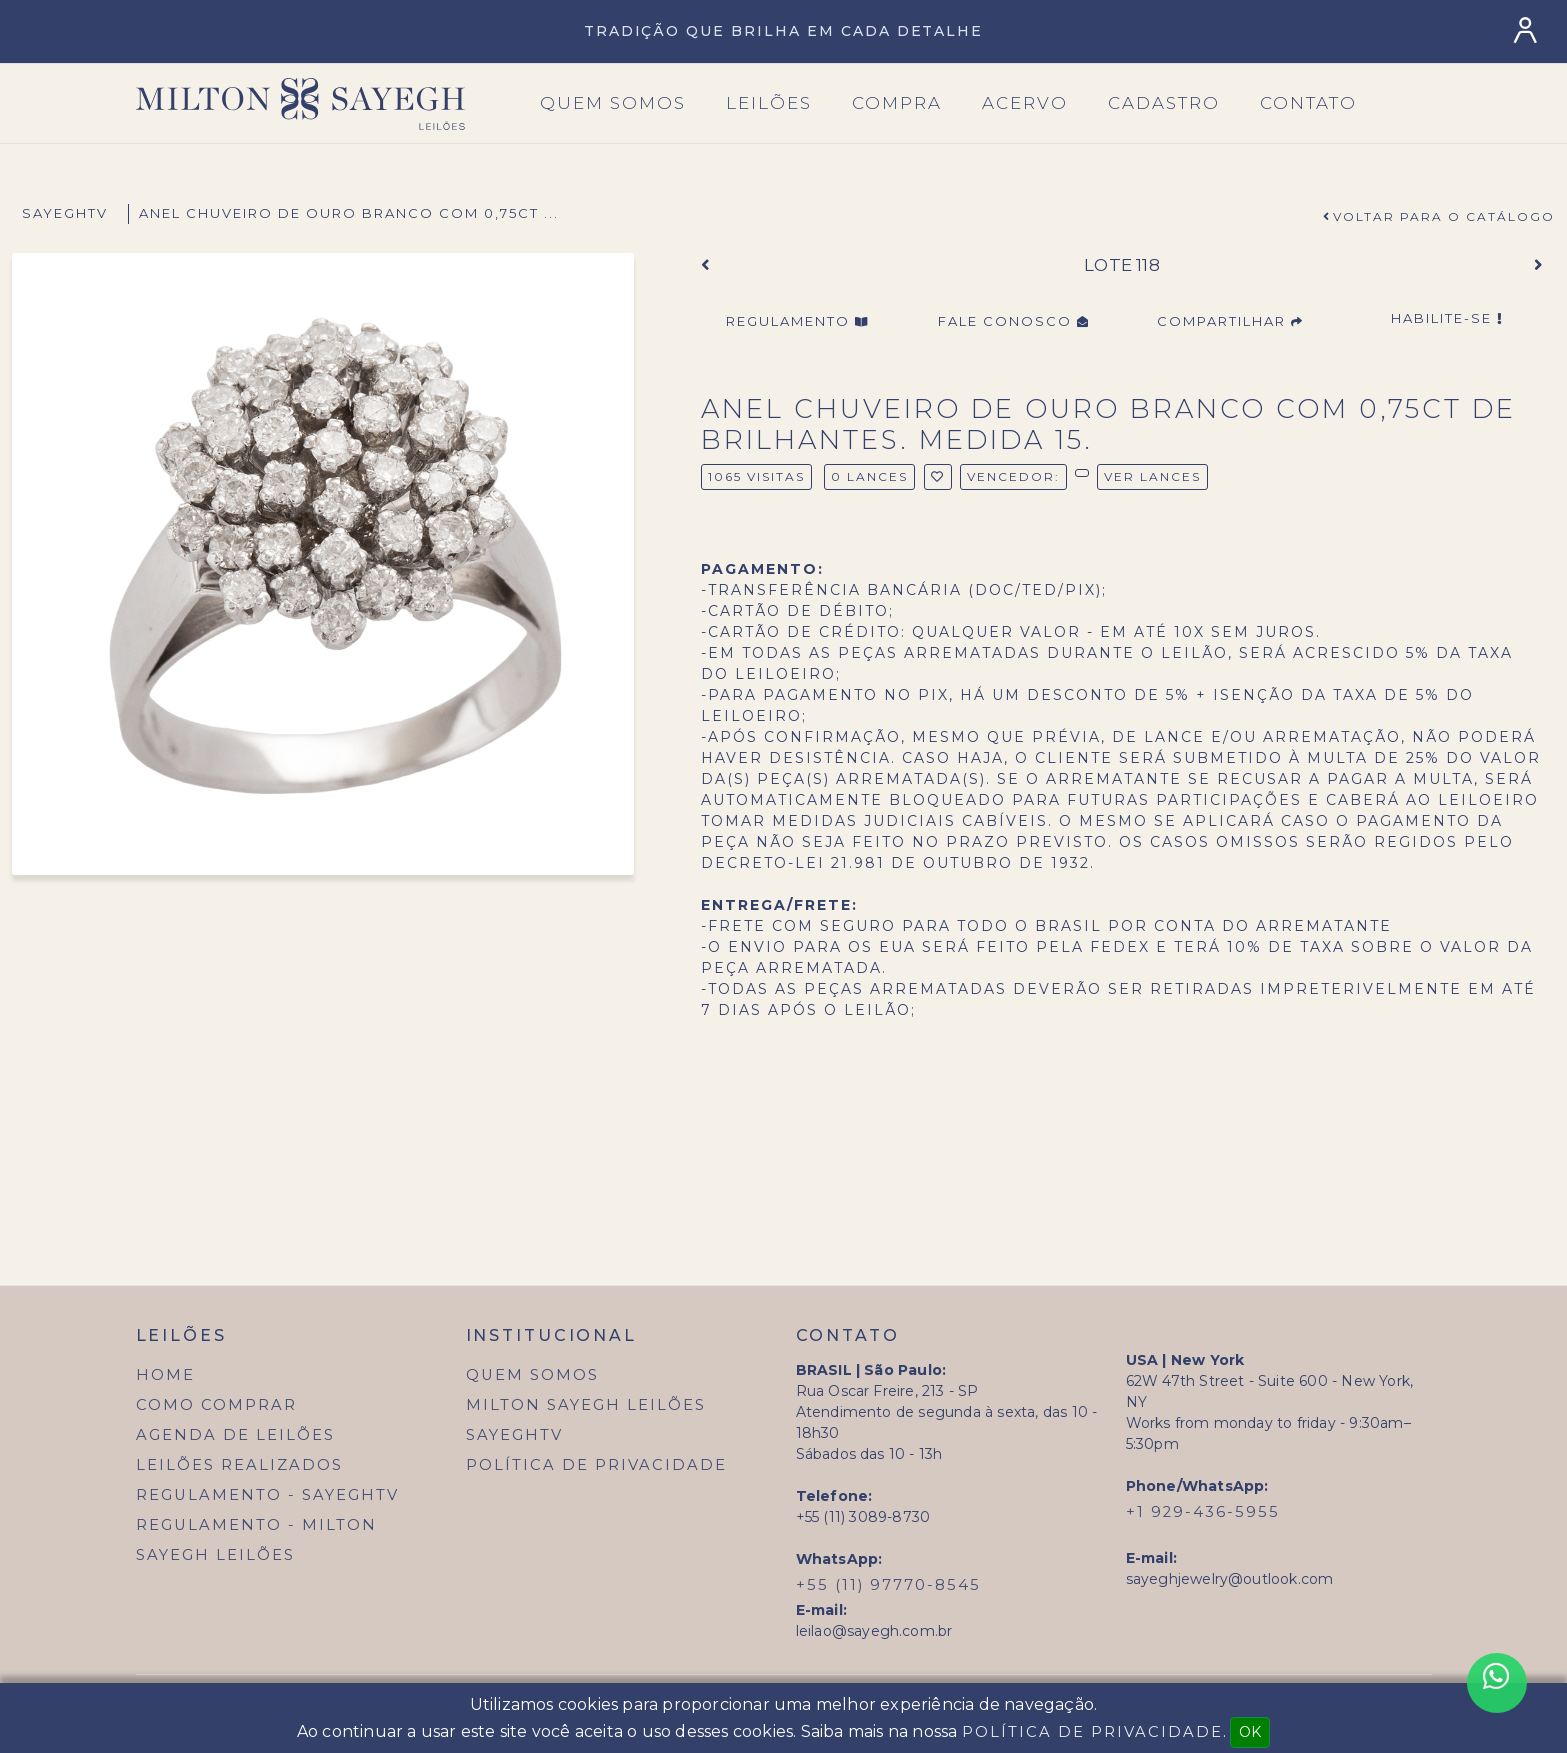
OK (1250, 1732)
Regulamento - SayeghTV (267, 1495)
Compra (897, 103)
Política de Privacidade (596, 1465)
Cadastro (1164, 103)
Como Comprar (216, 1405)
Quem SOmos (613, 103)
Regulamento (797, 321)
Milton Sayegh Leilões (586, 1405)
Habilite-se (1447, 318)
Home (165, 1375)
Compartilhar (1230, 321)
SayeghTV (65, 213)
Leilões (769, 103)
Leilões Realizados (239, 1465)
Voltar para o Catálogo (1444, 216)
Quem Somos (532, 1375)
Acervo (1025, 103)
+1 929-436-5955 (1203, 1512)
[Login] (1529, 30)
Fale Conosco (1014, 321)
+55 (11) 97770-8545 (888, 1585)
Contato (1308, 103)
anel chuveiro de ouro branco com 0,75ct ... (349, 213)
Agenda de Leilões (235, 1435)
